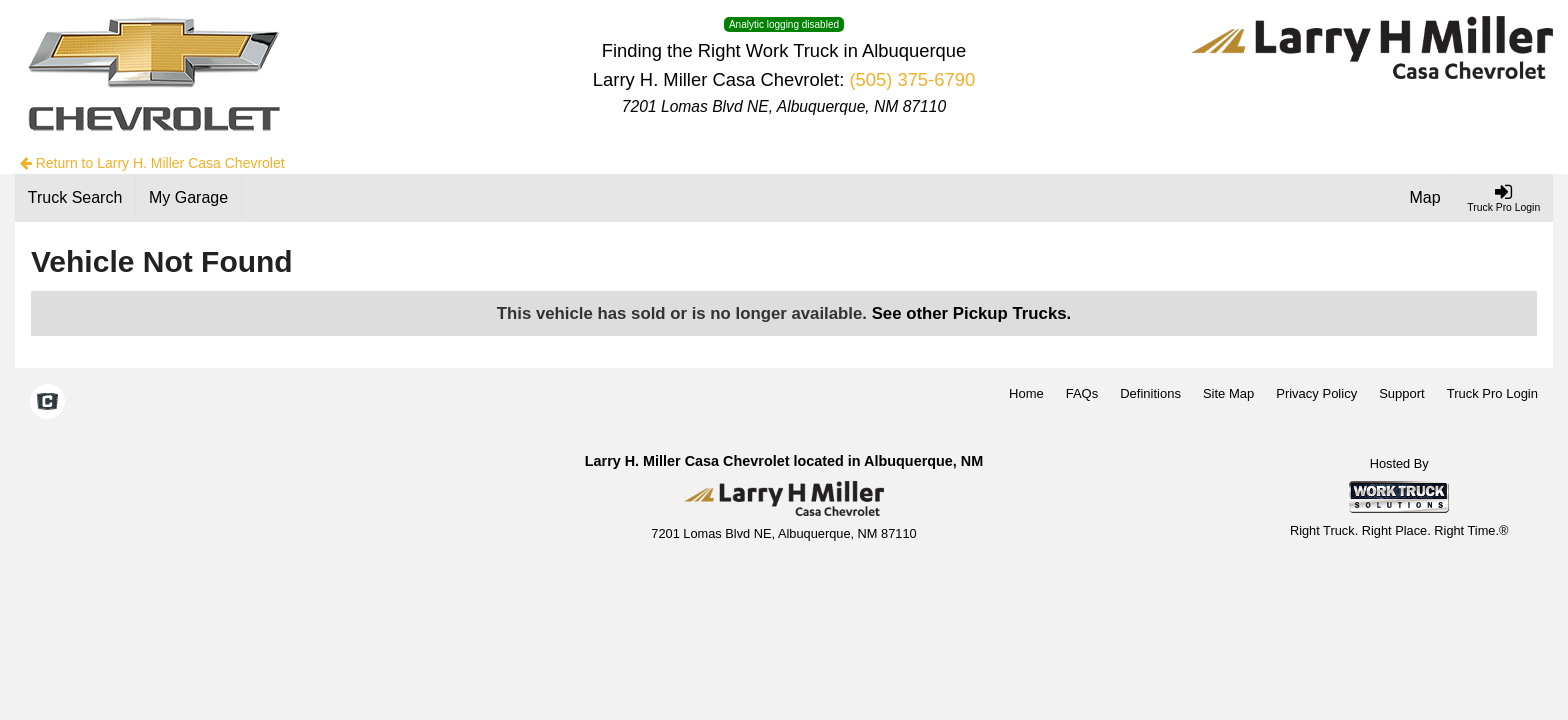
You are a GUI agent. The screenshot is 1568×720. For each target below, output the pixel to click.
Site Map (1228, 393)
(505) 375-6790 (912, 79)
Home (1026, 393)
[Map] (1426, 198)
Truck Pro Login (1492, 393)
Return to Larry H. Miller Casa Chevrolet (152, 163)
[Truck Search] (75, 198)
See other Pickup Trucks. (972, 313)
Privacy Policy (1316, 393)
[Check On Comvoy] (47, 404)
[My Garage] (189, 198)
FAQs (1082, 393)
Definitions (1150, 393)
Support (1402, 393)
